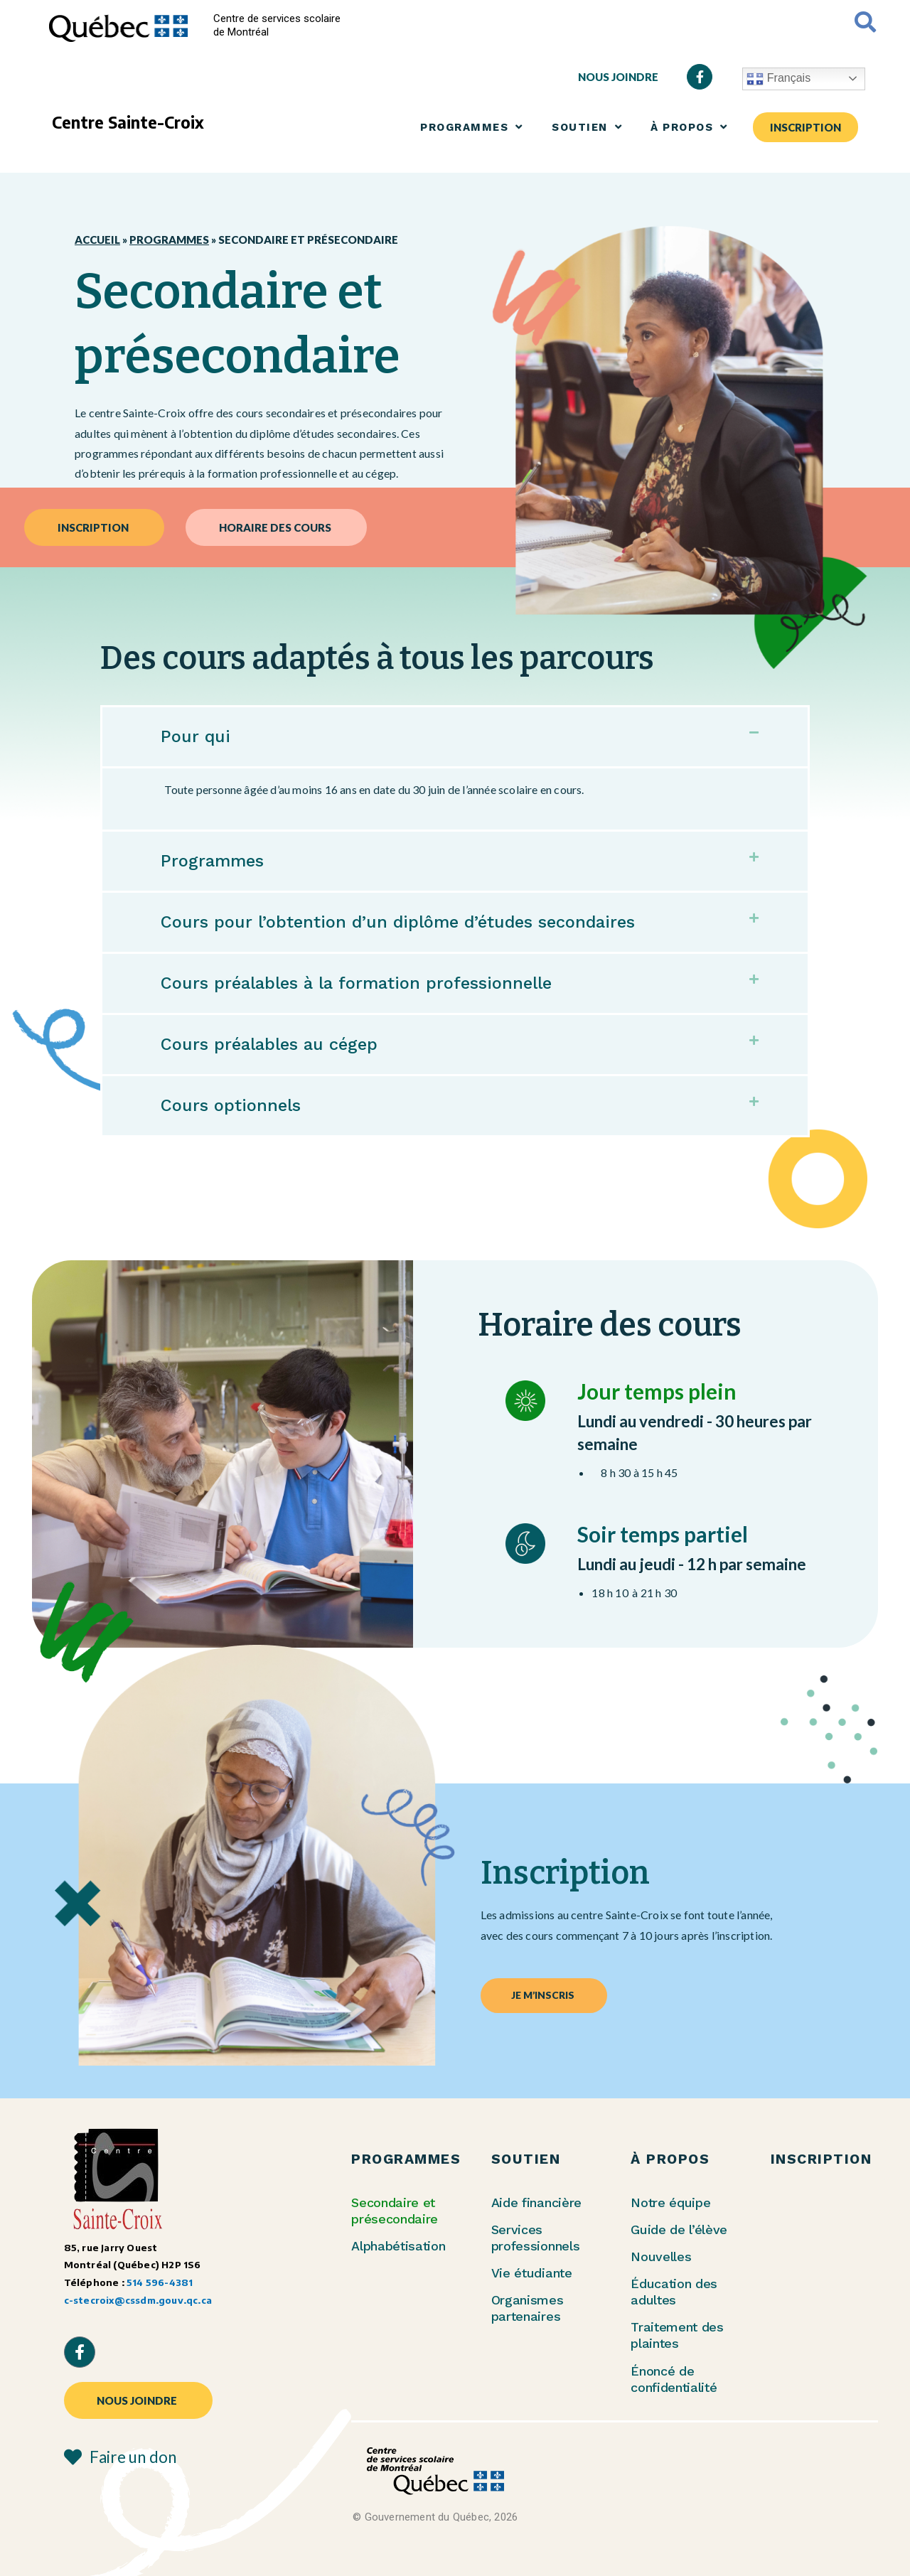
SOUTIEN (587, 126)
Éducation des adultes (674, 2291)
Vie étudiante (531, 2272)
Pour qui (197, 736)
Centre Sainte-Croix (128, 122)
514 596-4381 (160, 2282)
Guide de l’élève (679, 2229)
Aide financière (536, 2202)
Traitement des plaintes (677, 2335)
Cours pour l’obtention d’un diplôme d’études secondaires (418, 922)
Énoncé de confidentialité (674, 2379)
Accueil (97, 239)
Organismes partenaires (527, 2308)
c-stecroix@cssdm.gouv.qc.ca (138, 2300)
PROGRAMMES (471, 126)
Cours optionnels (237, 1105)
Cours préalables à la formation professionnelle (371, 983)
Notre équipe (670, 2202)
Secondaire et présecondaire (394, 2210)
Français (778, 78)
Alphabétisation (398, 2245)
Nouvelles (661, 2256)
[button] (455, 736)
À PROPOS (689, 126)
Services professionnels (535, 2237)
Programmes (169, 239)
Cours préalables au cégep (277, 1044)
